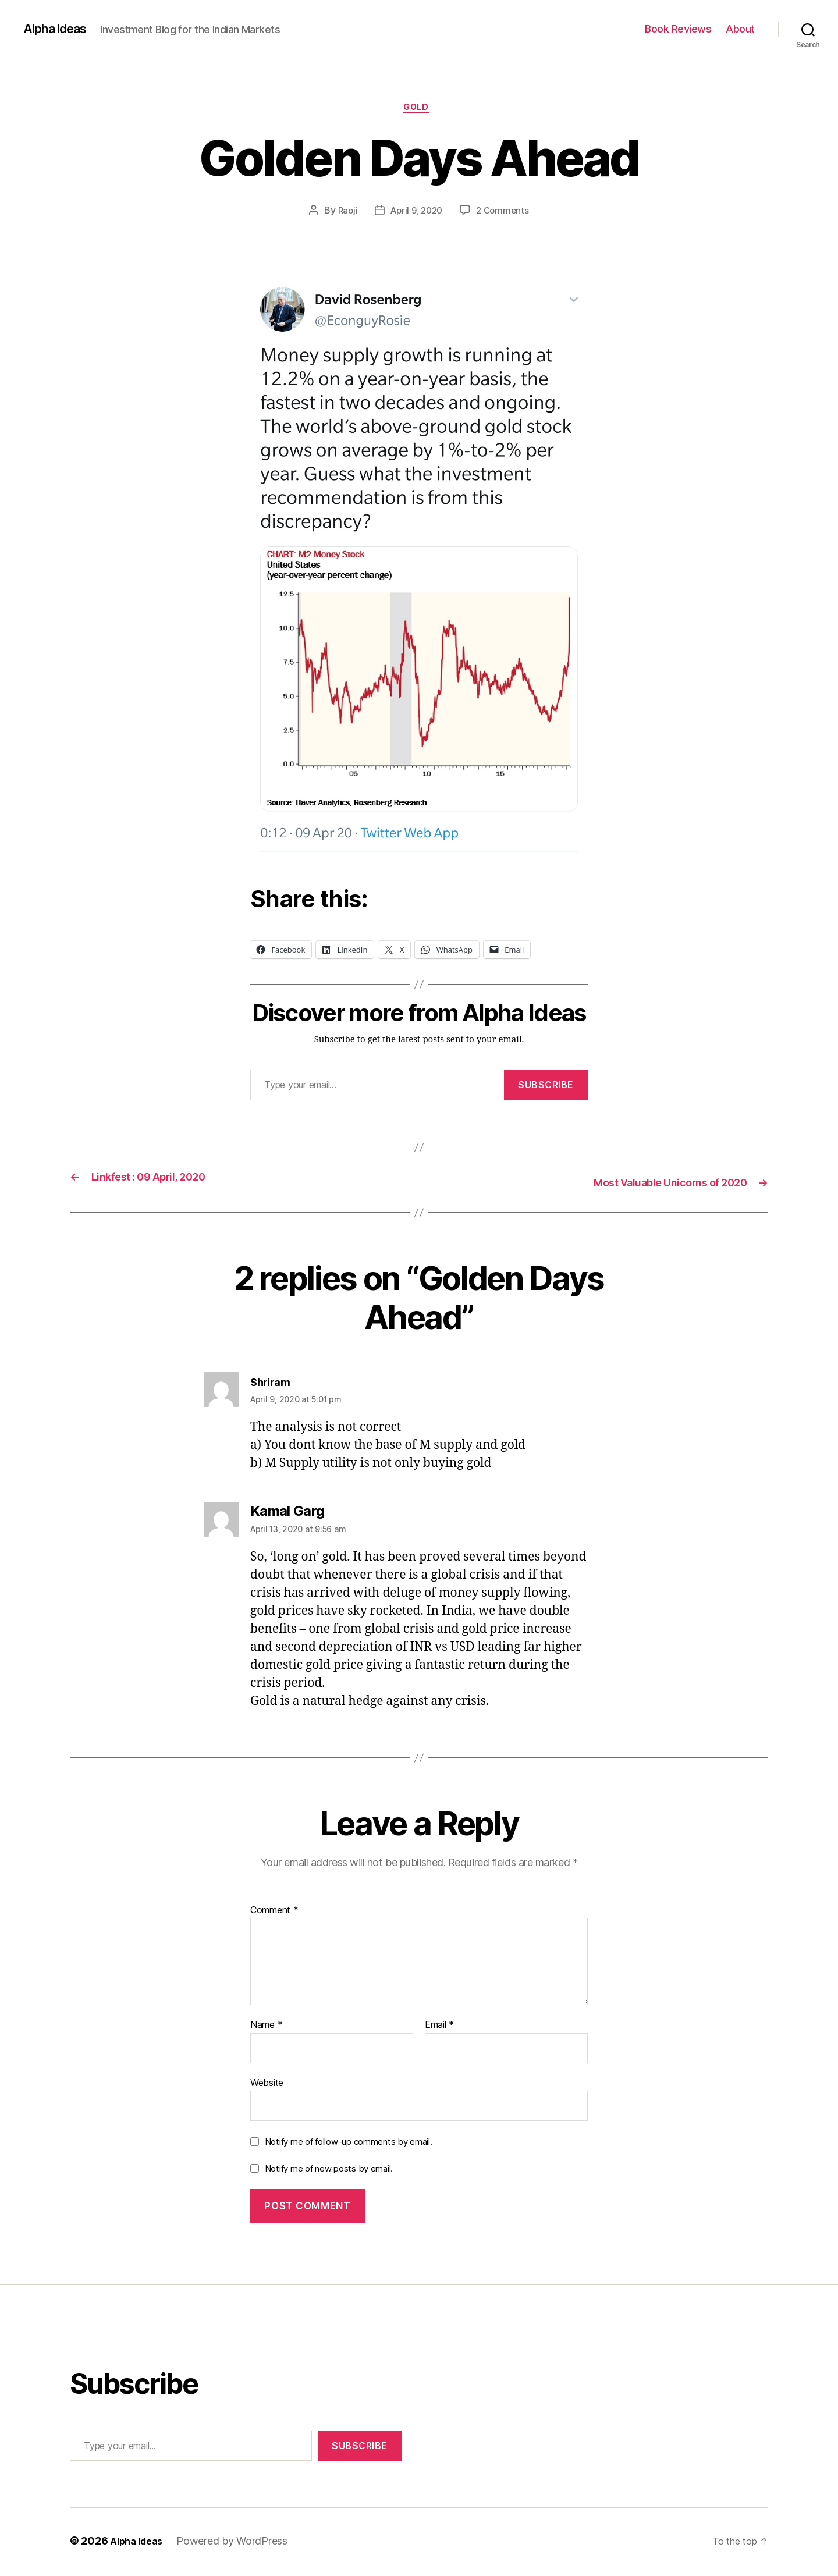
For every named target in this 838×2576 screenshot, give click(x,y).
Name (266, 2027)
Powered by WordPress (238, 2543)
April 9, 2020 (416, 213)
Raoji (343, 213)
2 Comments (505, 213)
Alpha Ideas (60, 29)
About (740, 29)
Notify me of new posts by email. (329, 2170)
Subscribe (546, 1088)
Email (439, 2027)
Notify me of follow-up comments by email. (348, 2143)
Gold (419, 110)
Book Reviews (678, 29)
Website (266, 2085)
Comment (274, 1912)
